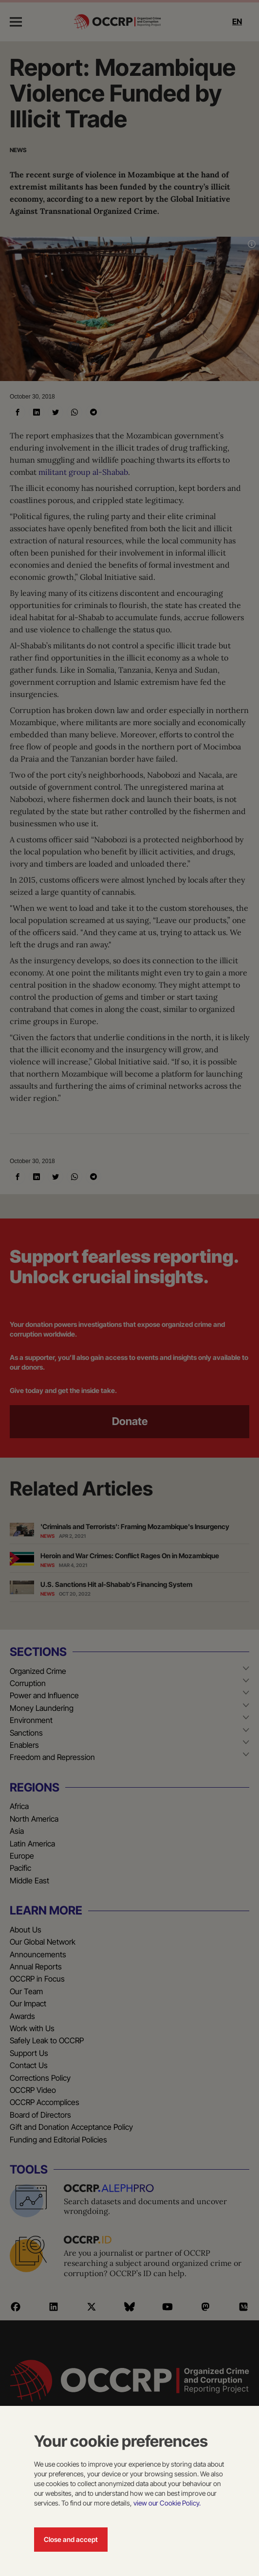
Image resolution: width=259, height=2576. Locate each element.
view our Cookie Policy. (167, 2503)
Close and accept (71, 2539)
